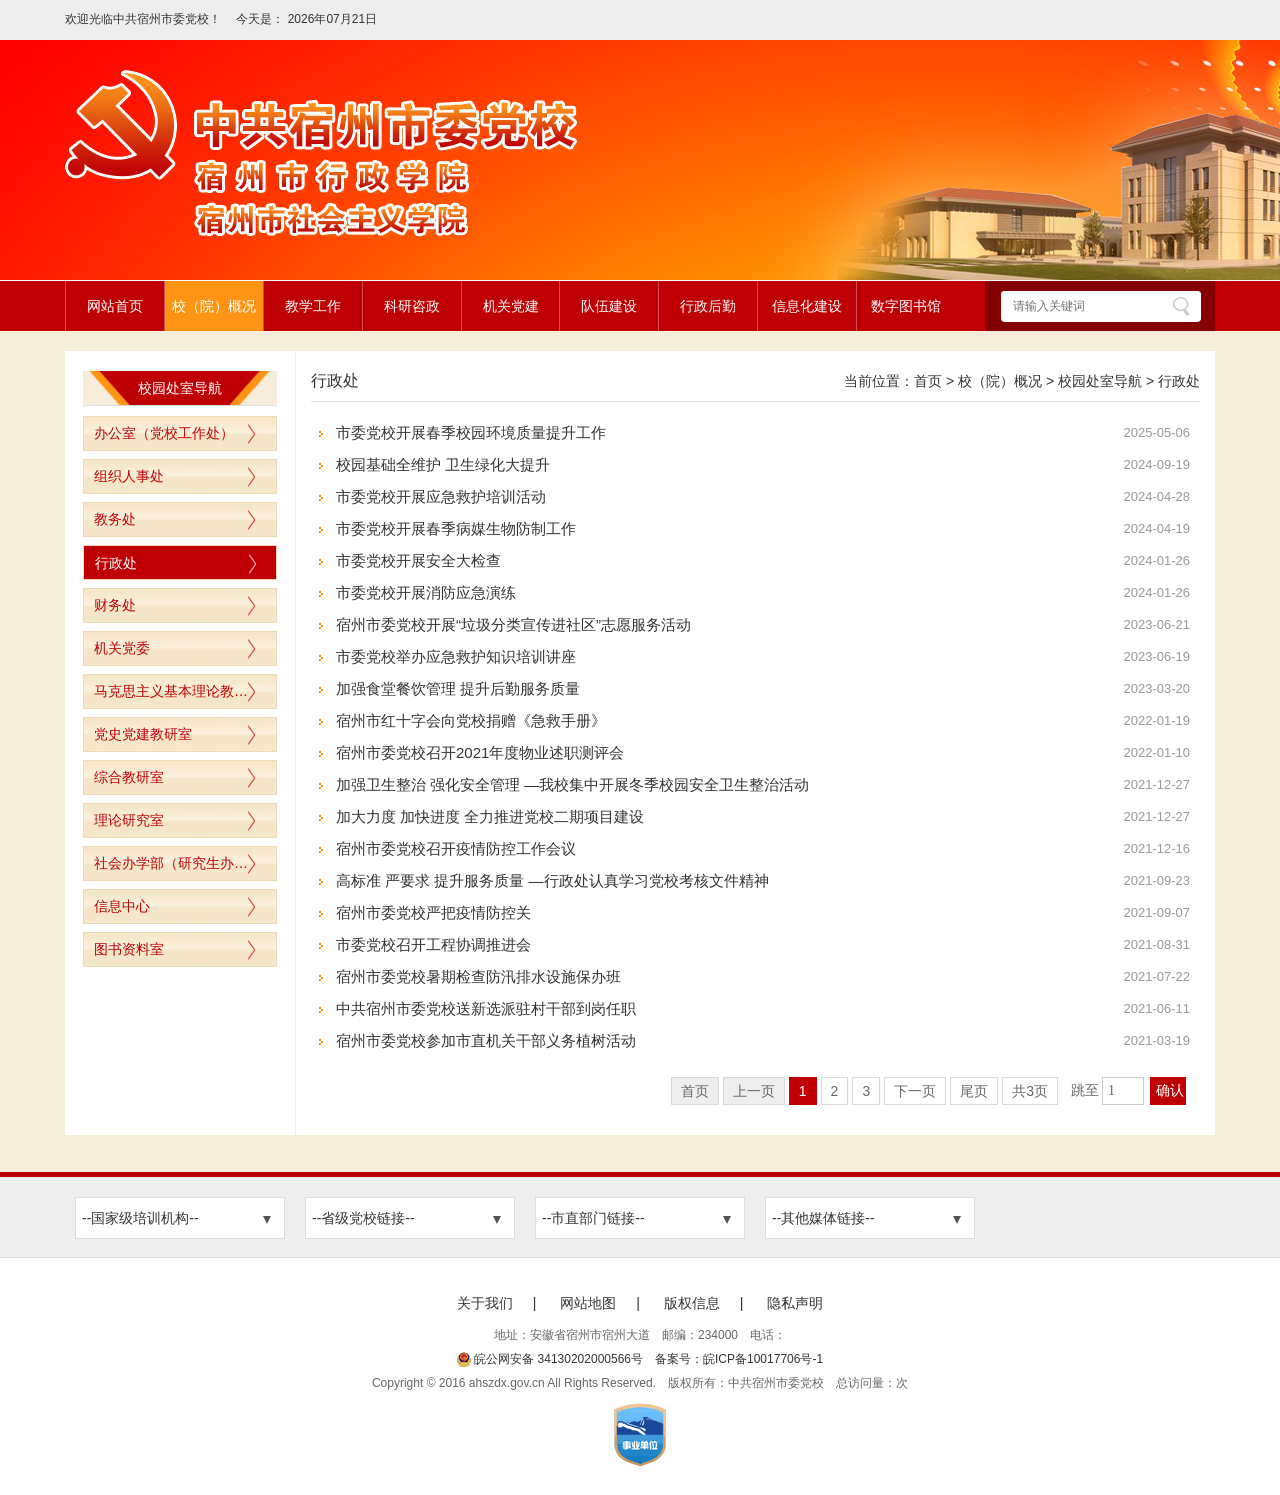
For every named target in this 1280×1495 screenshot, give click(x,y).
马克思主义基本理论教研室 (178, 691)
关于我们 (485, 1303)
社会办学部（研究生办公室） (185, 863)
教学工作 (313, 306)
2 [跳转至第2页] (835, 1091)
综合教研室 (129, 777)
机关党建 (511, 306)
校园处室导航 (1100, 381)
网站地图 (588, 1303)
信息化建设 (807, 306)
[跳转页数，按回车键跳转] (1123, 1091)
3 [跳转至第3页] (866, 1091)
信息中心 (122, 906)
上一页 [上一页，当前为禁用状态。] (754, 1091)
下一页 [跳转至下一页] (915, 1091)
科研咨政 (412, 306)
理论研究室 (129, 820)
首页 (928, 381)
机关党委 (122, 648)
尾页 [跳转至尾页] (974, 1091)
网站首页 (115, 306)
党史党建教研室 (143, 734)
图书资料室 (129, 949)
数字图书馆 (906, 306)
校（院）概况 (214, 306)
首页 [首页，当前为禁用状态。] (695, 1091)
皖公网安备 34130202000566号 (550, 1359)
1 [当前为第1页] (803, 1091)
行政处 (116, 563)
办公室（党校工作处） (164, 433)
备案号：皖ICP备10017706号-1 (739, 1359)
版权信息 (692, 1303)
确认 (1170, 1090)
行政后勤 (708, 306)
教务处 (115, 519)
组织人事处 (129, 476)
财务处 (115, 605)
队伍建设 (609, 306)
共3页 (1030, 1091)
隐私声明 (795, 1303)
